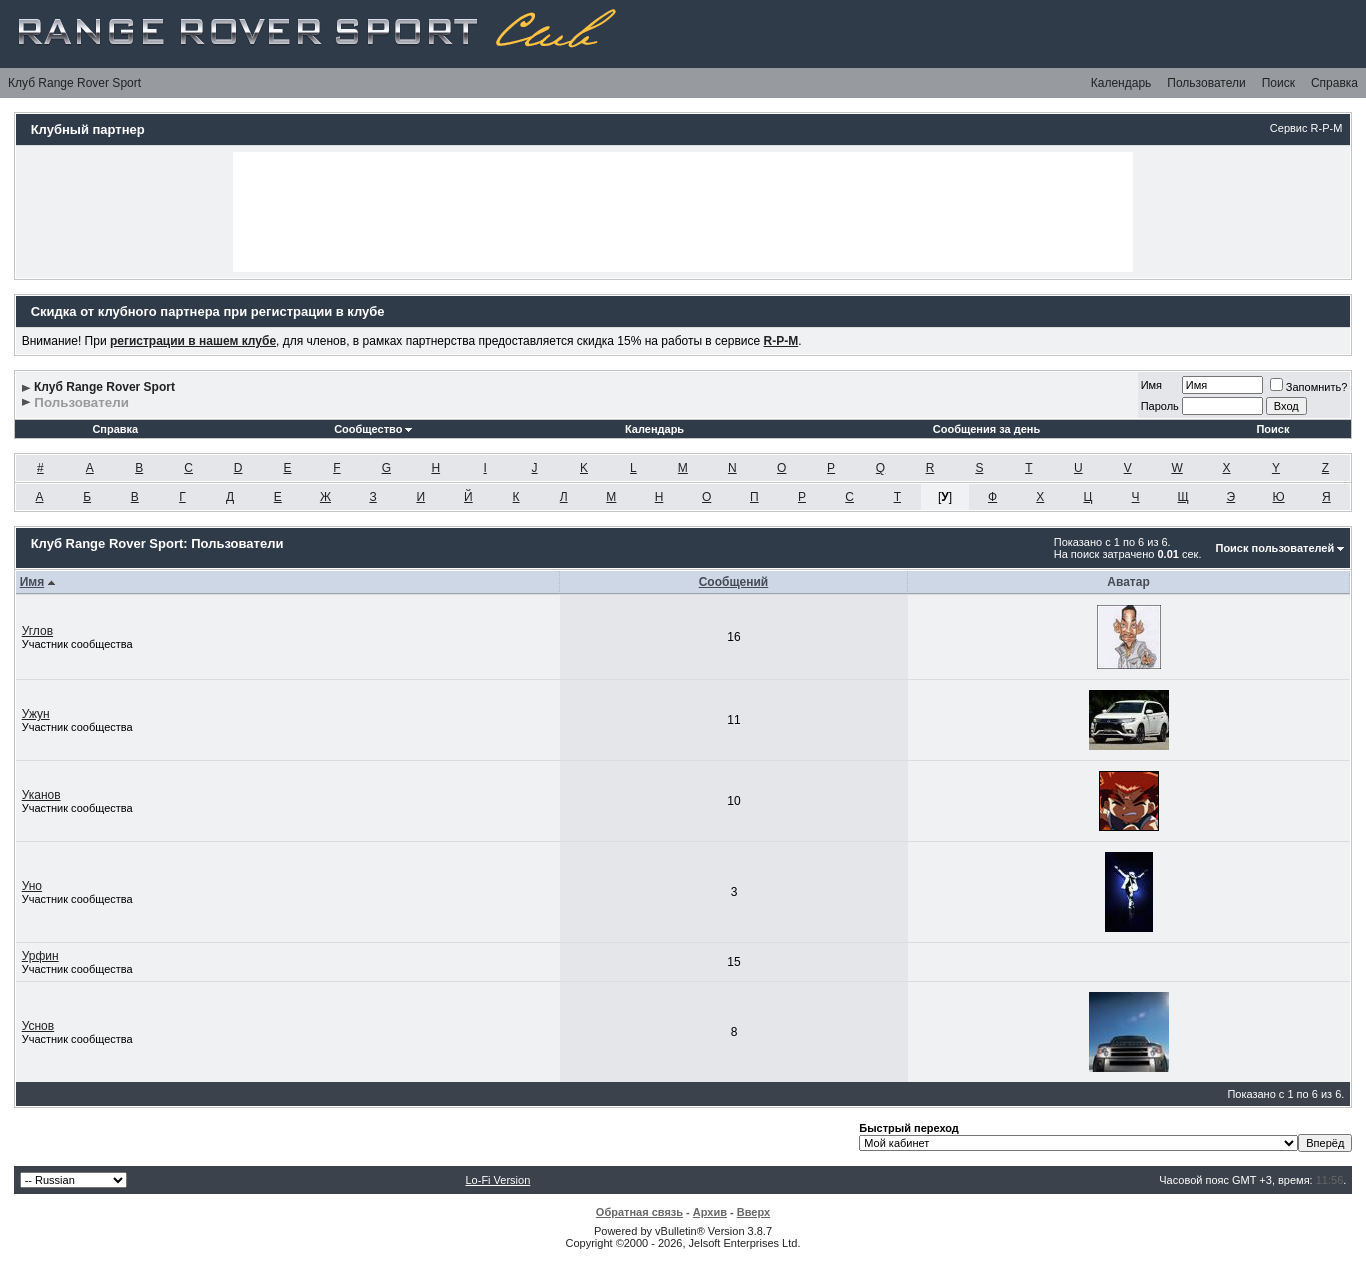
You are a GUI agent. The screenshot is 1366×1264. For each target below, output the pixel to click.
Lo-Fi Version (497, 1180)
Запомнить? (1309, 387)
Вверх (753, 1212)
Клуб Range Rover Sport (74, 83)
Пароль (1160, 406)
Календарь (1121, 83)
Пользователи (1206, 83)
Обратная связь (639, 1212)
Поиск (1278, 83)
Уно (32, 886)
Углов (37, 631)
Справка (1334, 83)
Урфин (40, 956)
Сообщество (373, 429)
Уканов (41, 795)
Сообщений (734, 582)
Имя (1151, 385)
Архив (710, 1212)
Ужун (36, 714)
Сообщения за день (986, 429)
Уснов (38, 1026)
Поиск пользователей (1274, 548)
